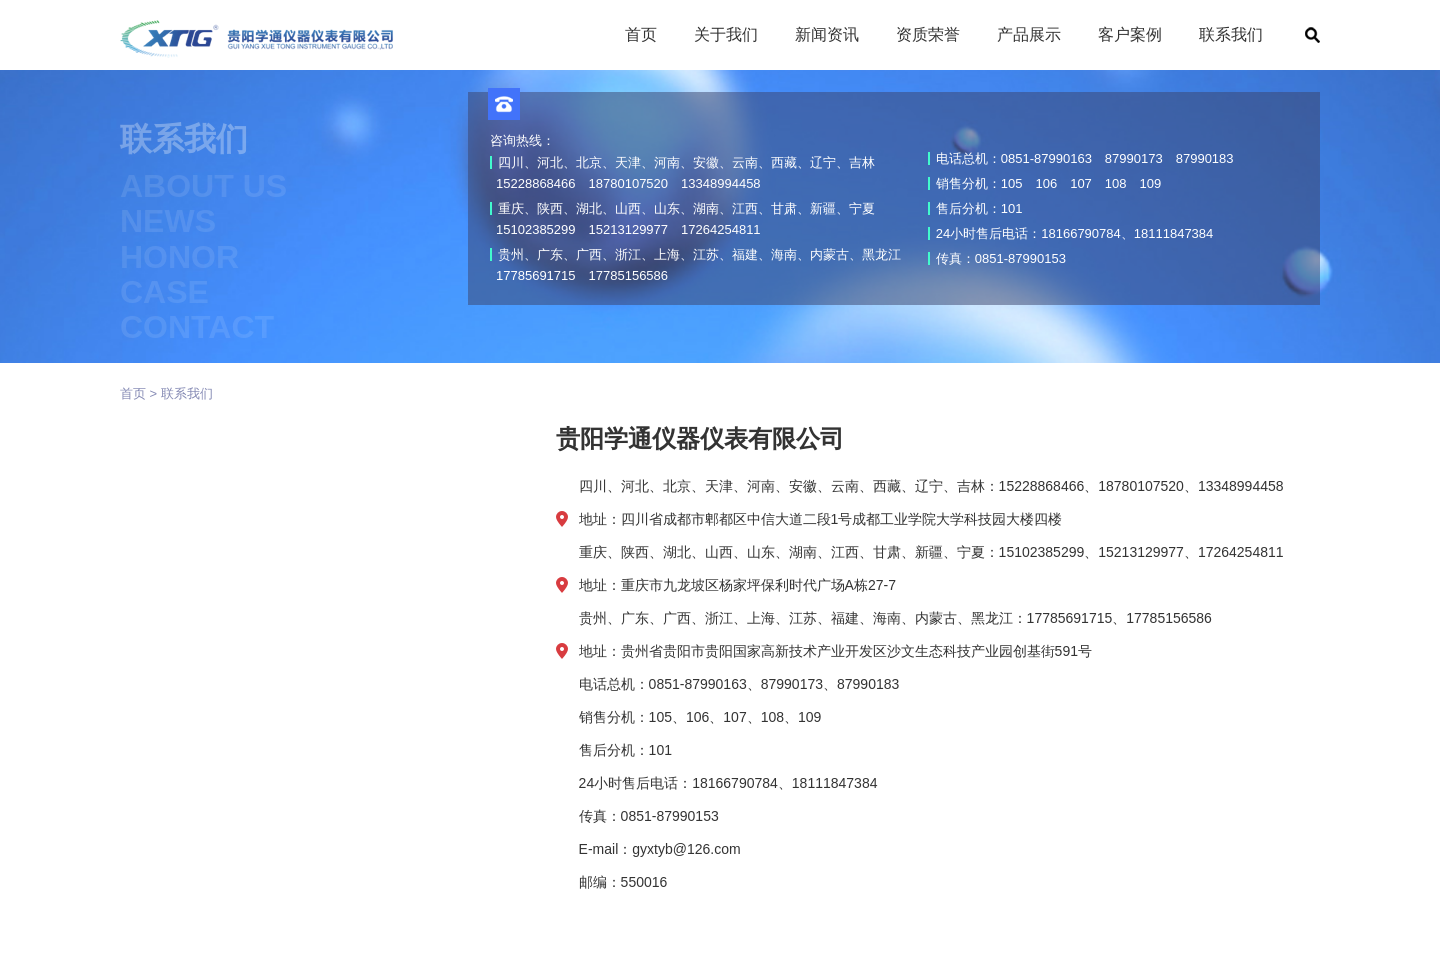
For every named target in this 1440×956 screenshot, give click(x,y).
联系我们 (187, 393)
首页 (133, 393)
